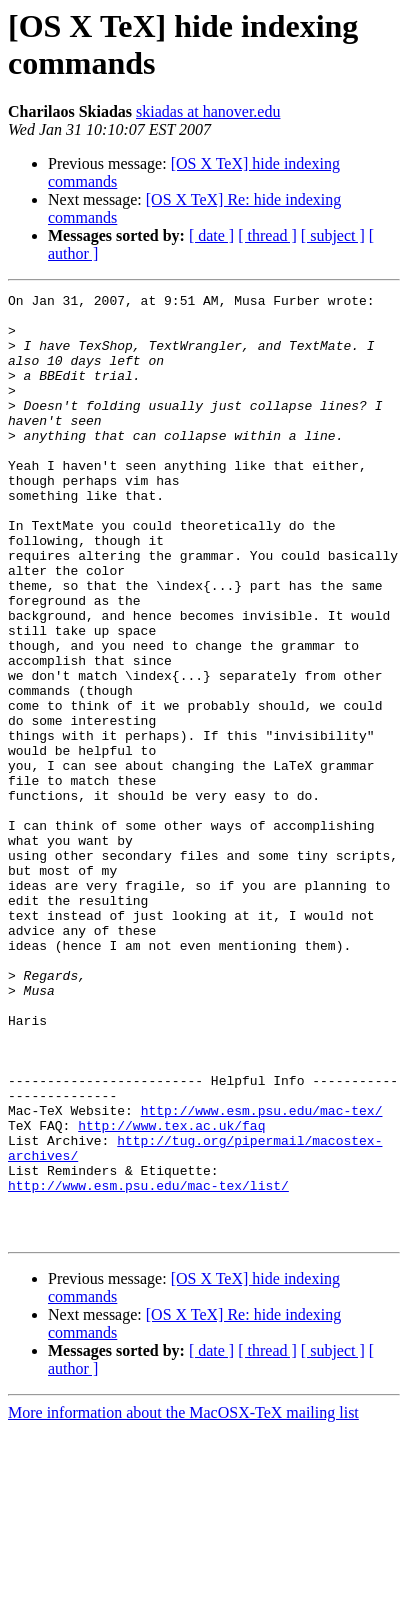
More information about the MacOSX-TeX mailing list (183, 1601)
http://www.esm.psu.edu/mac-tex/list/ (148, 1365)
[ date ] (211, 235)
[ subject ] (333, 235)
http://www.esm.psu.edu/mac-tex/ (262, 1275)
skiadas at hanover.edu (208, 111)
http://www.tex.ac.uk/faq (171, 1293)
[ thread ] (267, 235)
